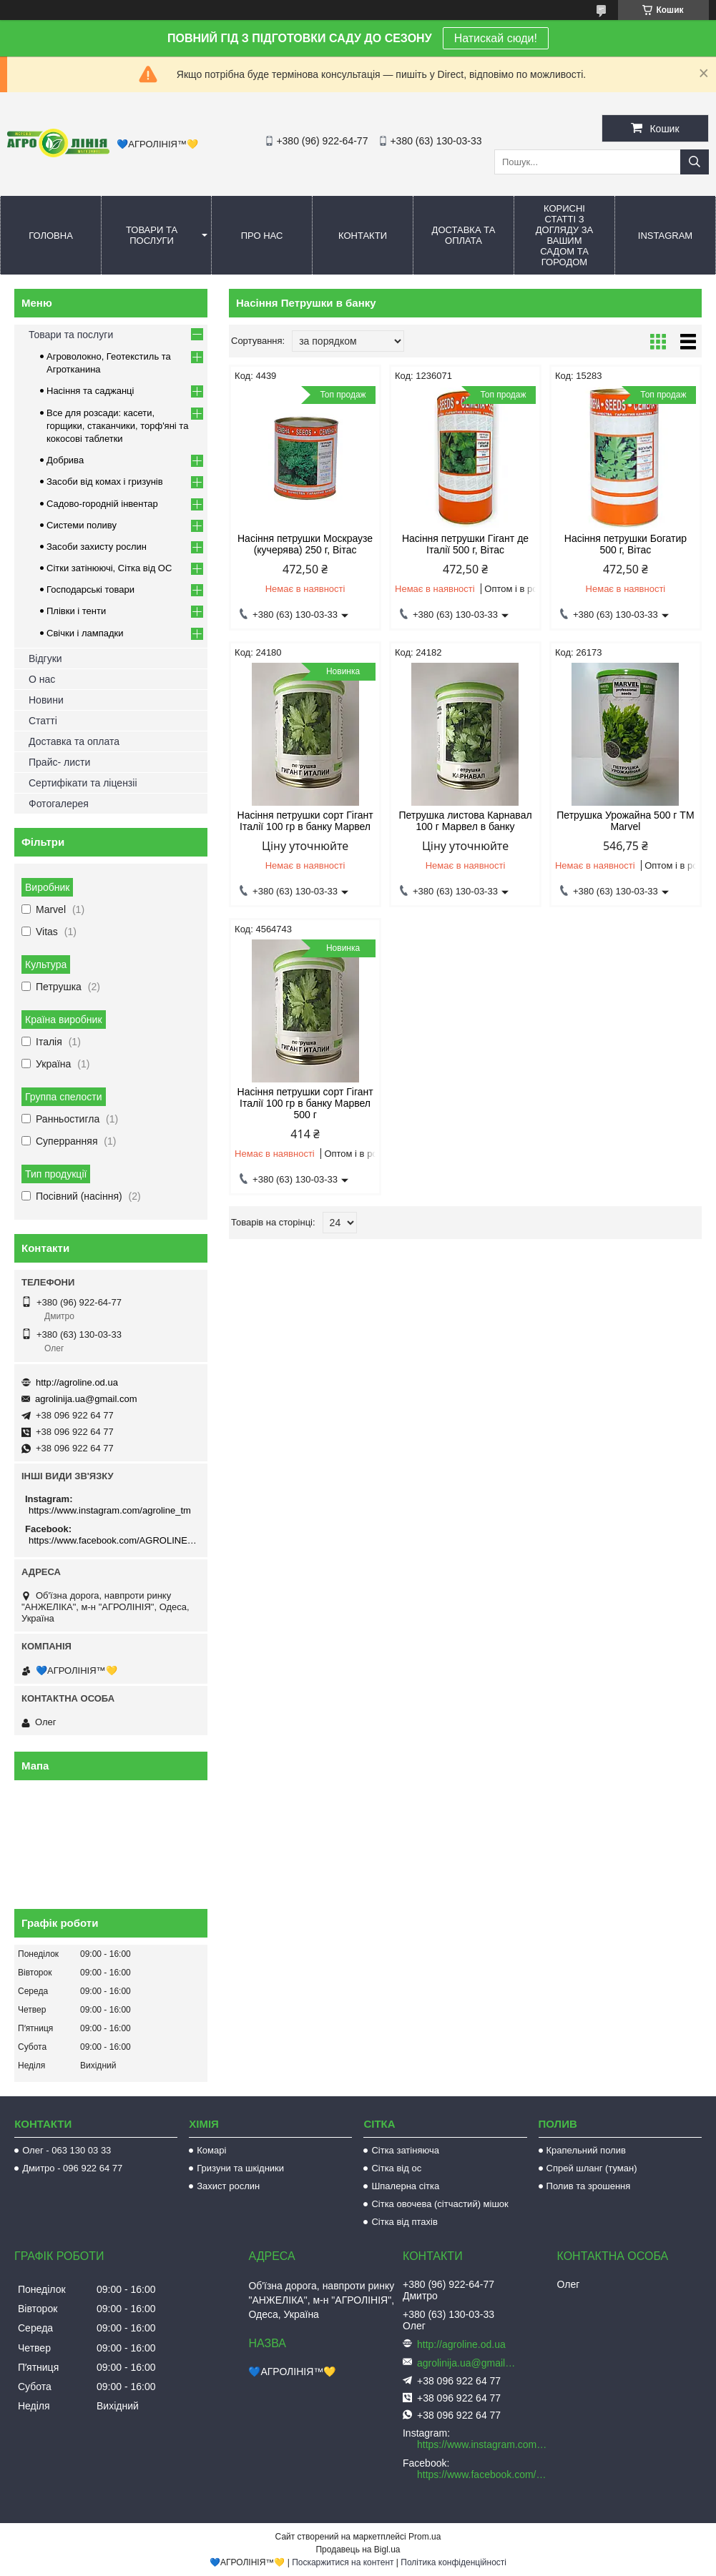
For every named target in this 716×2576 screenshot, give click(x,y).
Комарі (211, 2150)
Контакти (362, 235)
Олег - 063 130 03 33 (66, 2150)
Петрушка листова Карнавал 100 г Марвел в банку (464, 820)
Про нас (262, 235)
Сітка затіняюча (404, 2150)
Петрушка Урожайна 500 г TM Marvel (625, 820)
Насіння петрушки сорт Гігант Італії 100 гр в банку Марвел (305, 820)
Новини (46, 700)
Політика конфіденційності (453, 2562)
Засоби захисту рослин (96, 546)
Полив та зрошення (588, 2186)
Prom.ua (424, 2537)
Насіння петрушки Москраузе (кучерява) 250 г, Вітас (305, 544)
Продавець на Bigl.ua (357, 2550)
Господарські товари (90, 589)
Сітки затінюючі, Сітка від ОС (109, 568)
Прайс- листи (59, 762)
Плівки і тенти (76, 611)
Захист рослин (228, 2186)
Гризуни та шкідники (240, 2168)
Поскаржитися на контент (342, 2562)
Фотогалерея (59, 803)
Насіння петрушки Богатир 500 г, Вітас (625, 544)
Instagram (665, 235)
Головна (51, 235)
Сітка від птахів (404, 2221)
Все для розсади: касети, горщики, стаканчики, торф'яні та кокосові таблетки (117, 426)
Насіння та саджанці (90, 390)
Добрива (65, 460)
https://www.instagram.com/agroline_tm (110, 1510)
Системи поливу (81, 525)
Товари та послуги (151, 235)
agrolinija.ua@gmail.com (86, 1398)
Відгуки (45, 658)
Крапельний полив (586, 2150)
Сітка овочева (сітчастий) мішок (439, 2204)
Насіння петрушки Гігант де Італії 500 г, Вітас (465, 544)
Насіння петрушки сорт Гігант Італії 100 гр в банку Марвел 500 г (305, 1103)
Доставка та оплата (464, 235)
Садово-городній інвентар (102, 503)
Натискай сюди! (495, 38)
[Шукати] (694, 161)
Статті (43, 720)
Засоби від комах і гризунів (104, 481)
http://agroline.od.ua (77, 1382)
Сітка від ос (396, 2168)
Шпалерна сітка (405, 2186)
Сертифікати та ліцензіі (83, 783)
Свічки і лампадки (85, 633)
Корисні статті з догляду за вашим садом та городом (565, 235)
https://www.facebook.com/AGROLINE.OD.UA (113, 1540)
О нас (42, 679)
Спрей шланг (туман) (591, 2168)
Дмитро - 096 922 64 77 (72, 2168)
